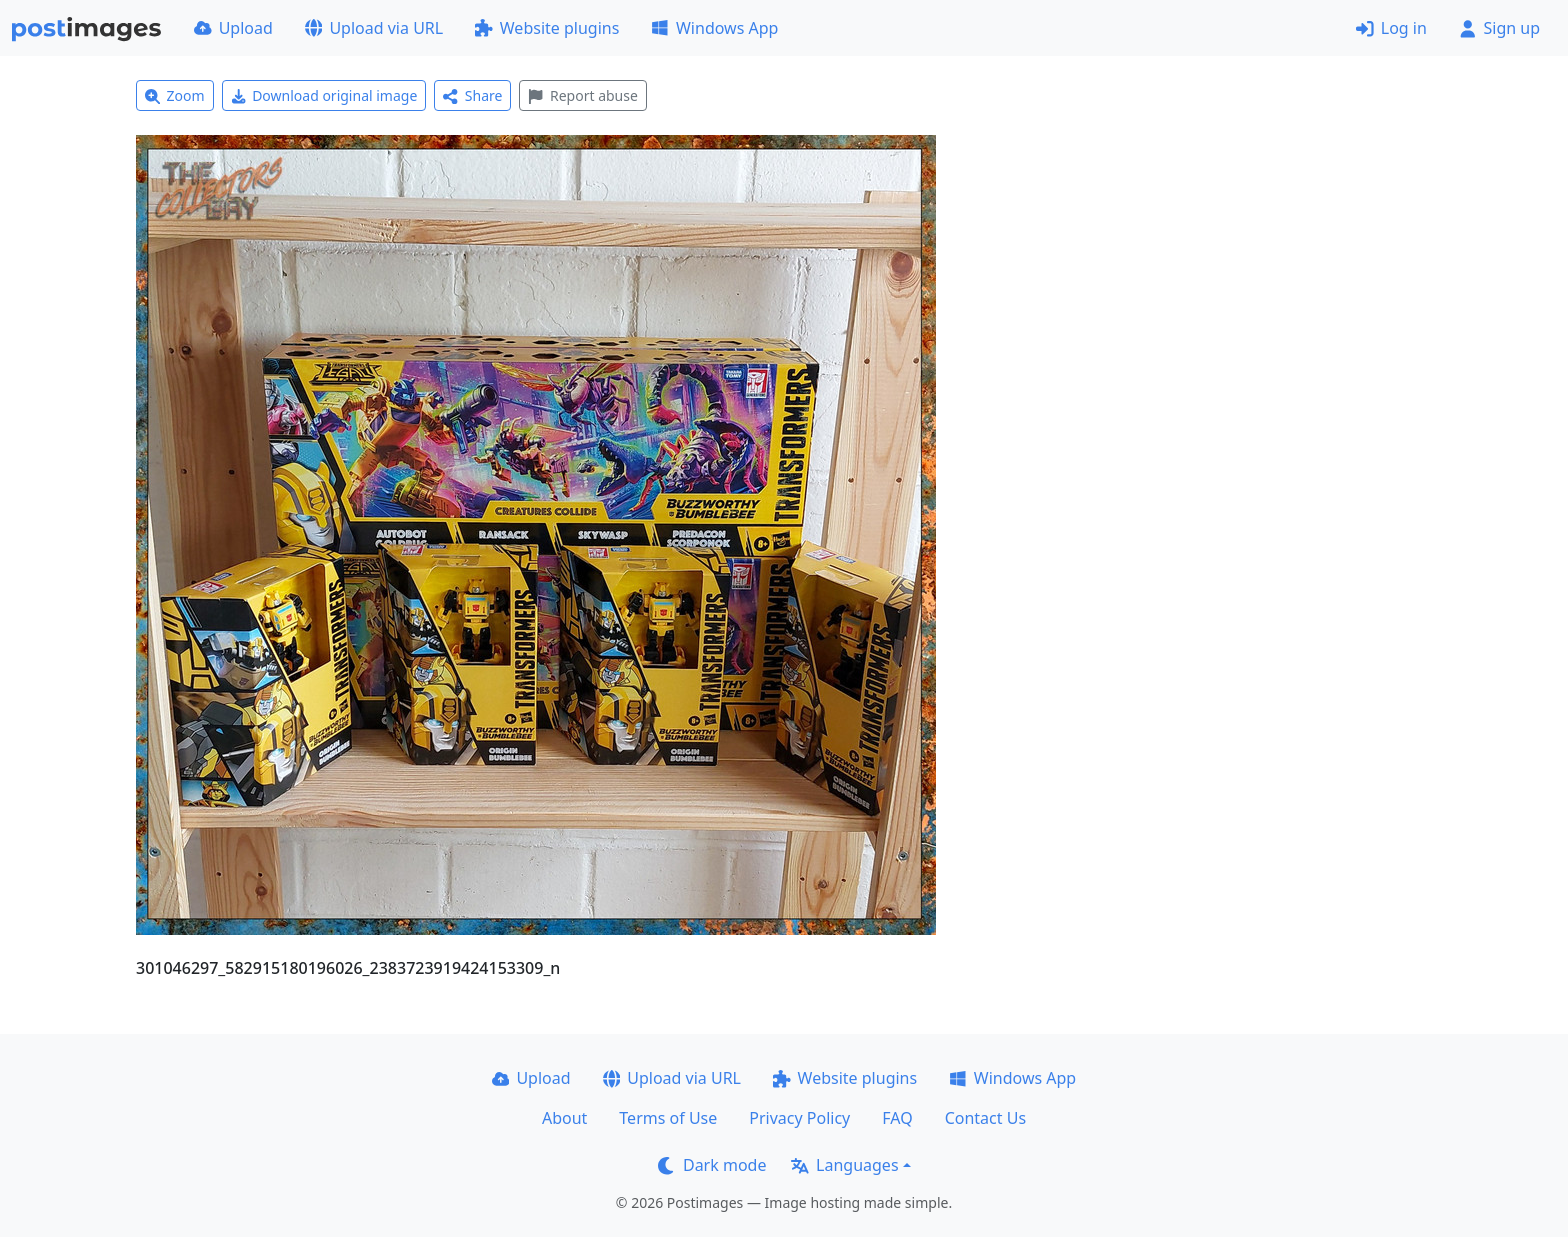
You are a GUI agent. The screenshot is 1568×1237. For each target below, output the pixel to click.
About (564, 1118)
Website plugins (547, 28)
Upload (233, 28)
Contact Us (985, 1118)
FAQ (897, 1118)
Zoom (175, 95)
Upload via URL (374, 28)
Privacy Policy (799, 1118)
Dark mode (712, 1165)
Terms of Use (668, 1118)
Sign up (1499, 28)
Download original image (324, 95)
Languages (844, 1165)
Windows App (714, 28)
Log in (1391, 28)
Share (472, 95)
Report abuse (582, 95)
